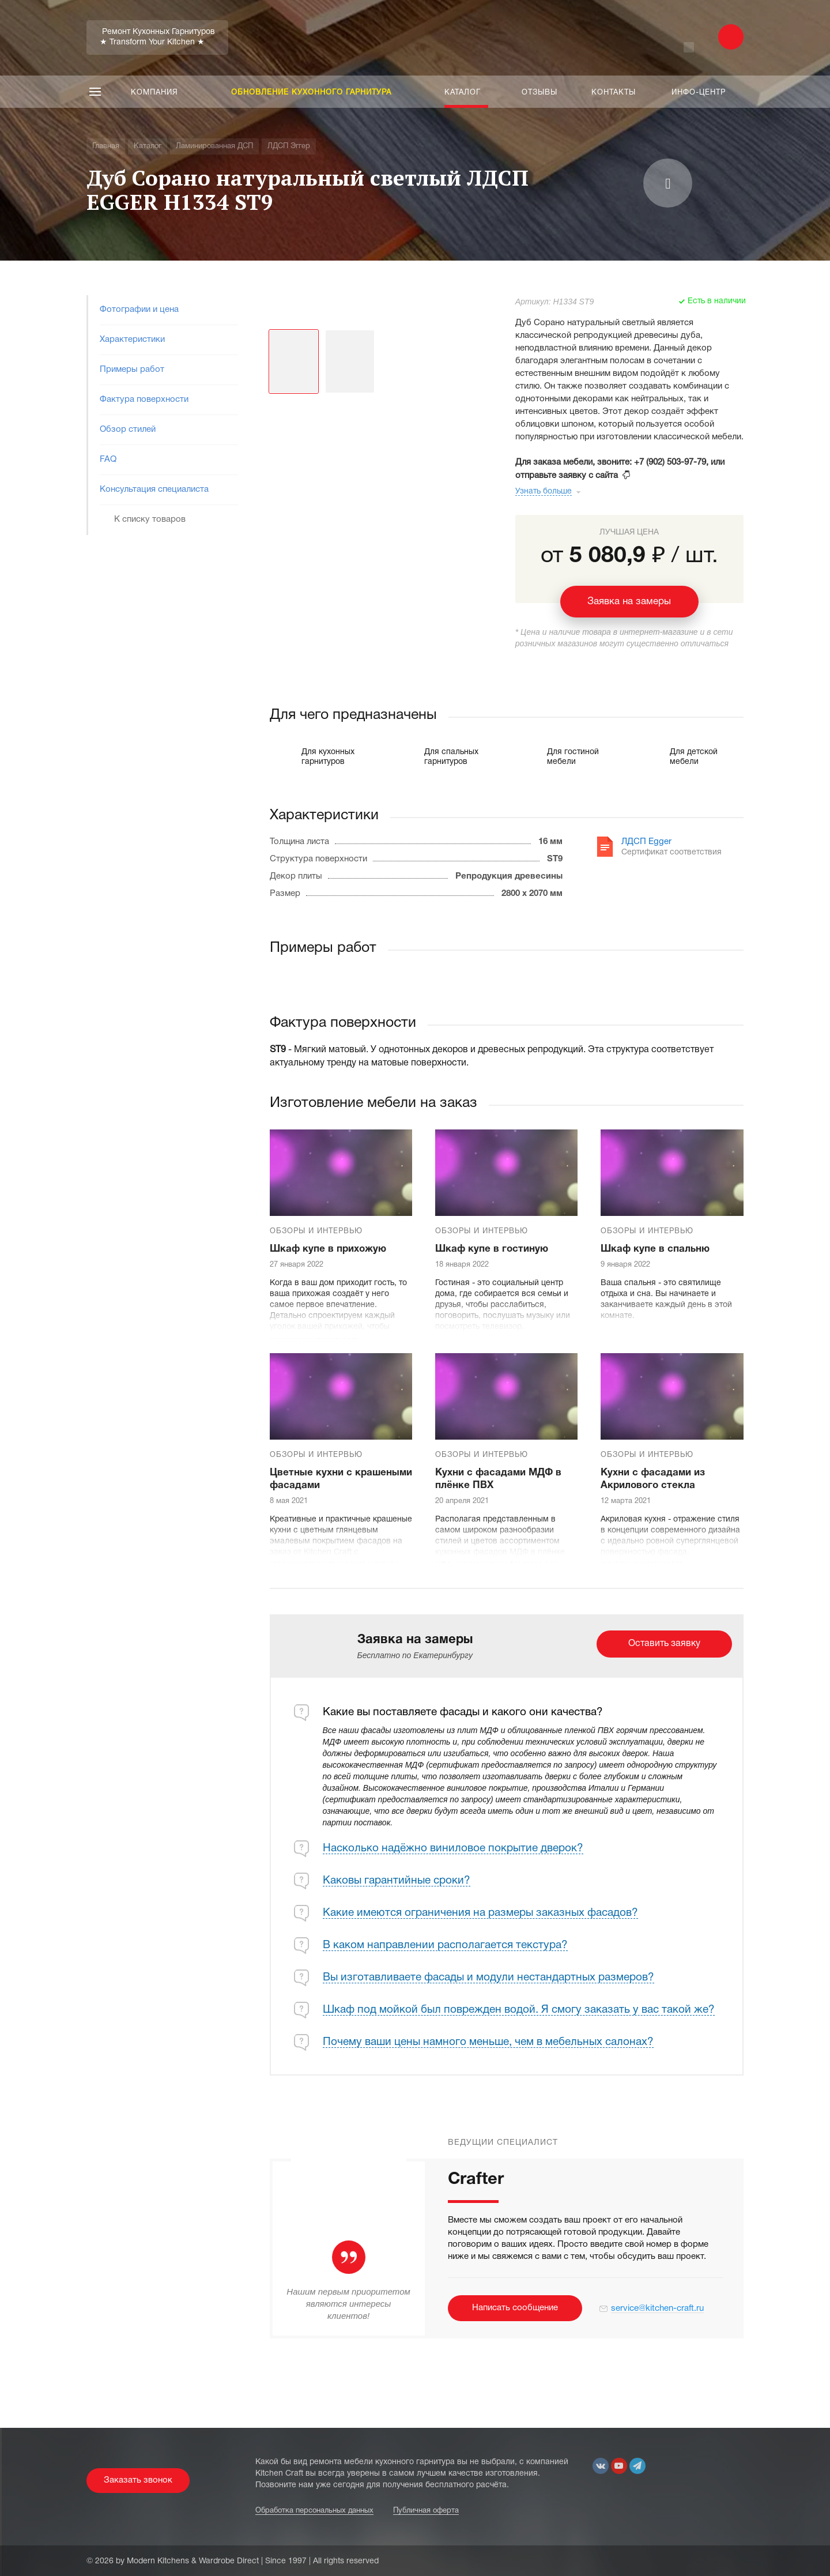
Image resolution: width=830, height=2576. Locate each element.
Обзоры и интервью (316, 1231)
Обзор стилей (128, 429)
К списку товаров (150, 519)
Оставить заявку (664, 1644)
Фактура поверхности (144, 400)
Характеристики (132, 340)
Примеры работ (132, 370)
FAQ (108, 459)
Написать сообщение (515, 2308)
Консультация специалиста (154, 489)
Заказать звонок (138, 2480)
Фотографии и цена (139, 310)
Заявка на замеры (629, 601)
